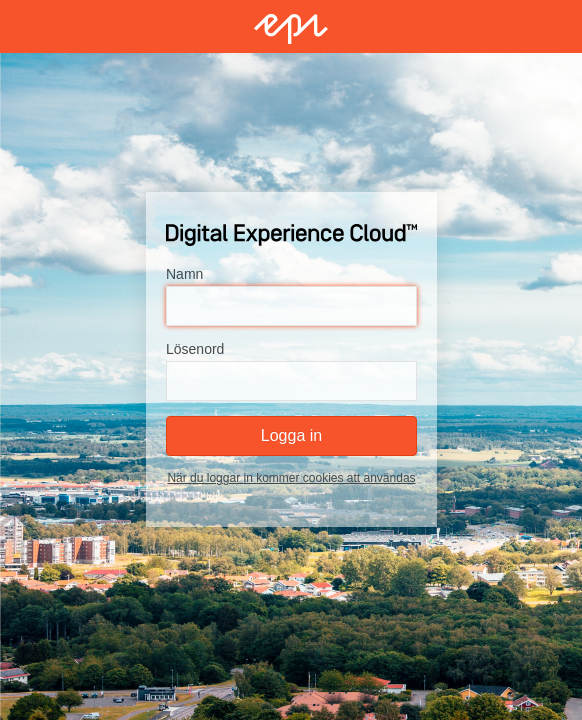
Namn (184, 275)
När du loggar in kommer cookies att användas (291, 479)
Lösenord (195, 350)
